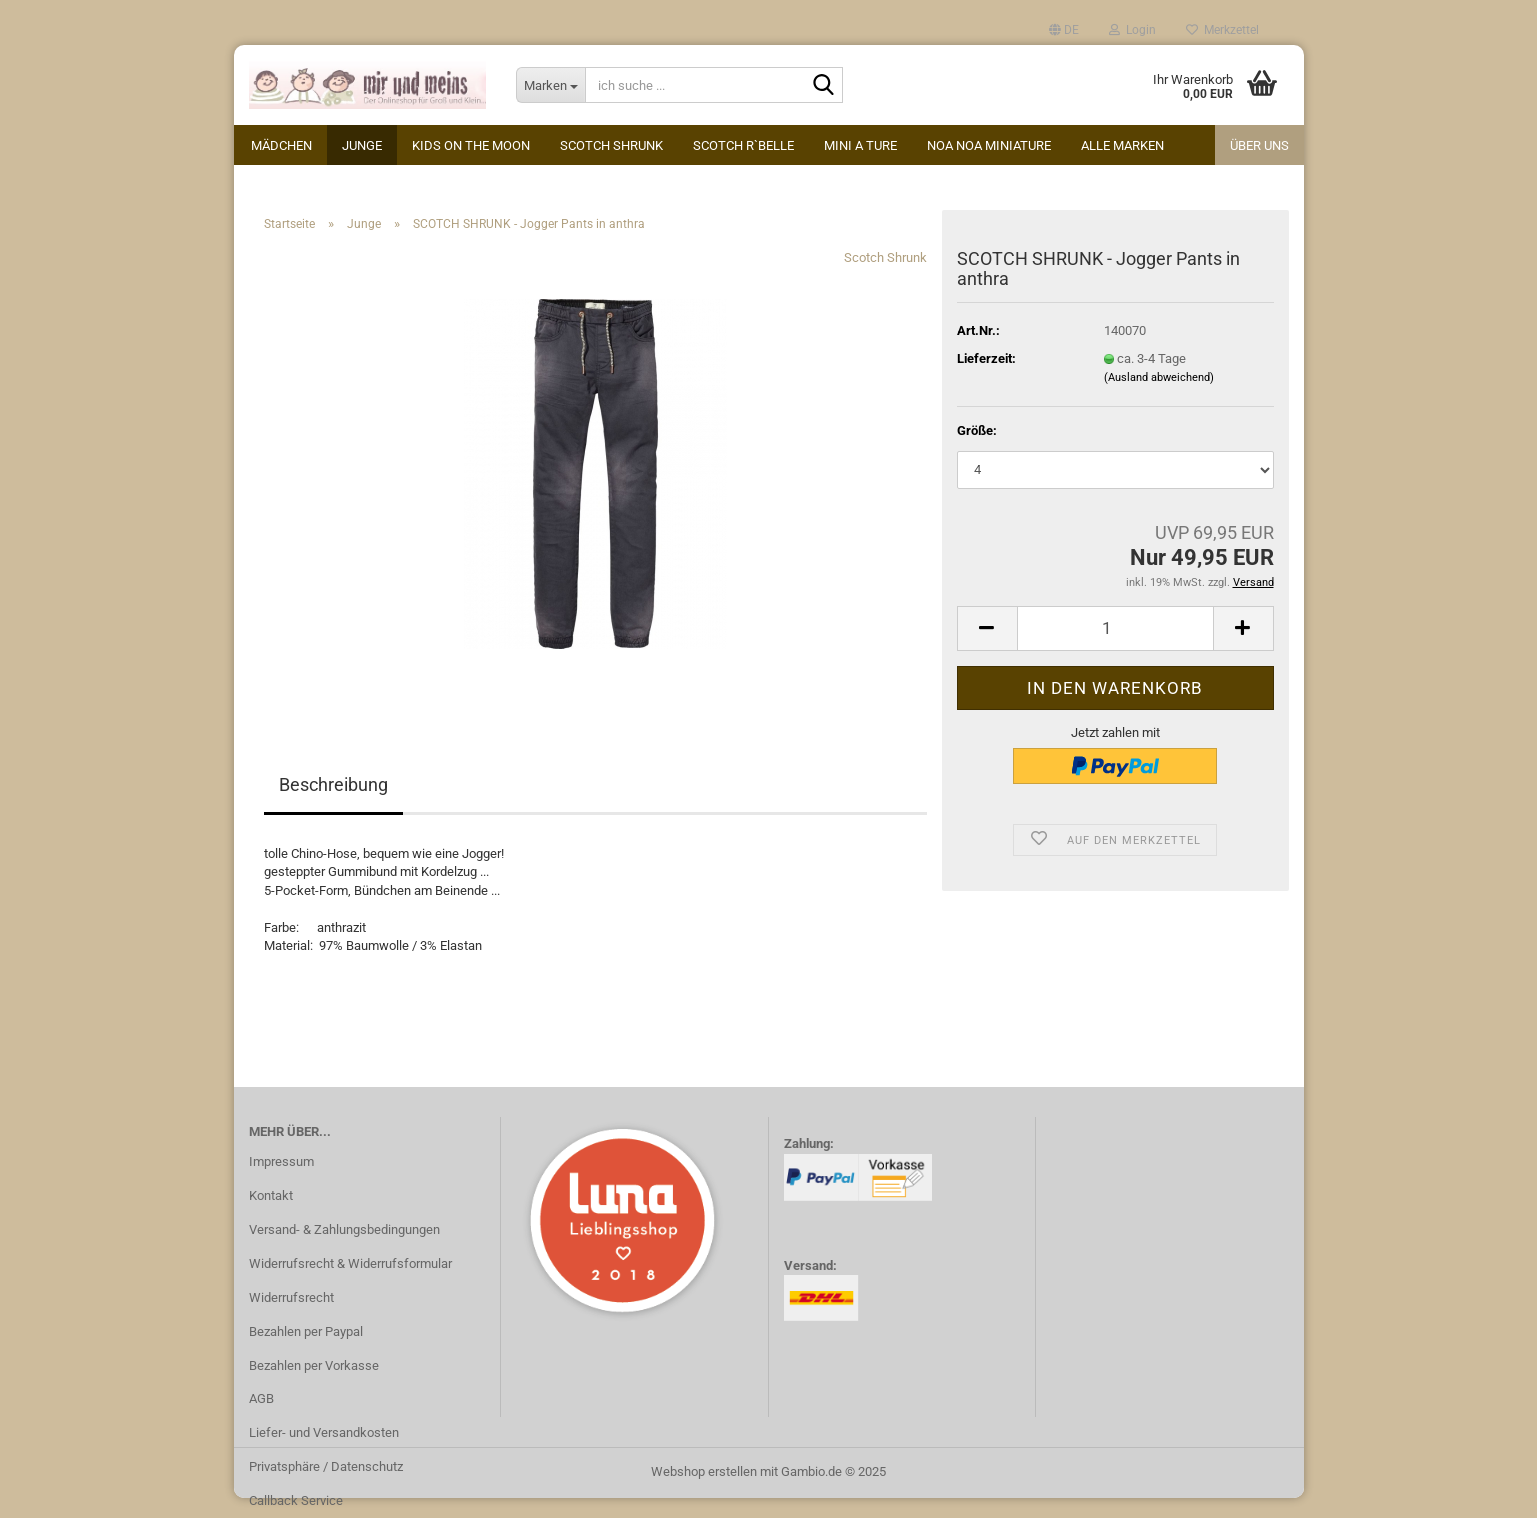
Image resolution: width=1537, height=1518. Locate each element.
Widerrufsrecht (291, 1297)
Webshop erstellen (704, 1471)
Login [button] (1132, 30)
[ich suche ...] (550, 85)
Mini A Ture (860, 145)
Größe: (977, 430)
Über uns (1259, 145)
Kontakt (271, 1195)
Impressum (281, 1161)
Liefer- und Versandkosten (324, 1432)
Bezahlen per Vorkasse (314, 1365)
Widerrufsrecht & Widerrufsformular (350, 1263)
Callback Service (296, 1500)
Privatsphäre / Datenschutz (326, 1466)
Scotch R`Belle (743, 145)
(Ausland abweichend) (1159, 377)
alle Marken (1122, 145)
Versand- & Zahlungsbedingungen (344, 1229)
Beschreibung (333, 784)
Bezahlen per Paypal (306, 1331)
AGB (261, 1398)
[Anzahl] (1115, 628)
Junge (362, 145)
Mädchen (281, 145)
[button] (1064, 30)
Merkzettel (1222, 30)
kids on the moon (471, 145)
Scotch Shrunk (611, 145)
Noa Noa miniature (989, 145)
